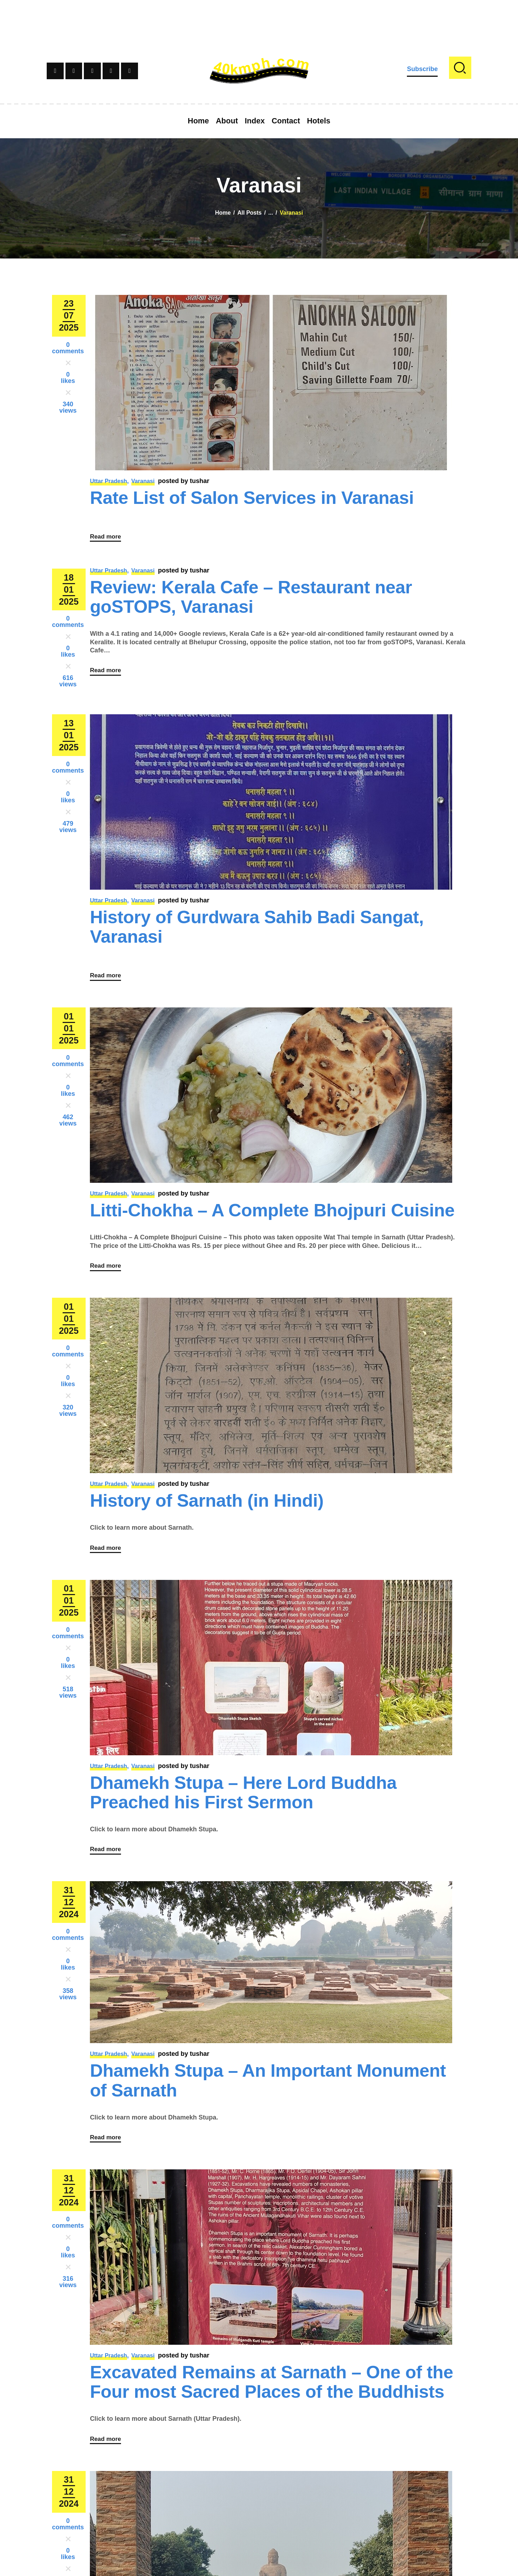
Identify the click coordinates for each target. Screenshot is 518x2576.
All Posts (249, 213)
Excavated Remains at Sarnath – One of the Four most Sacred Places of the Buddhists (271, 2419)
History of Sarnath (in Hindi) (206, 1519)
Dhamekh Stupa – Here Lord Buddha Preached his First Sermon (243, 1817)
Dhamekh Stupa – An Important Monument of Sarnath (268, 2111)
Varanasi (143, 481)
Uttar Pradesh (108, 481)
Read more (108, 542)
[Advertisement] (259, 16)
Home (223, 213)
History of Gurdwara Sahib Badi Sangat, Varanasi (257, 933)
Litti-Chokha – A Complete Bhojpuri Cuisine (272, 1223)
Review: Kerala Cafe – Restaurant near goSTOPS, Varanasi (251, 603)
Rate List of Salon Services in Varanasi (252, 498)
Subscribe (422, 68)
